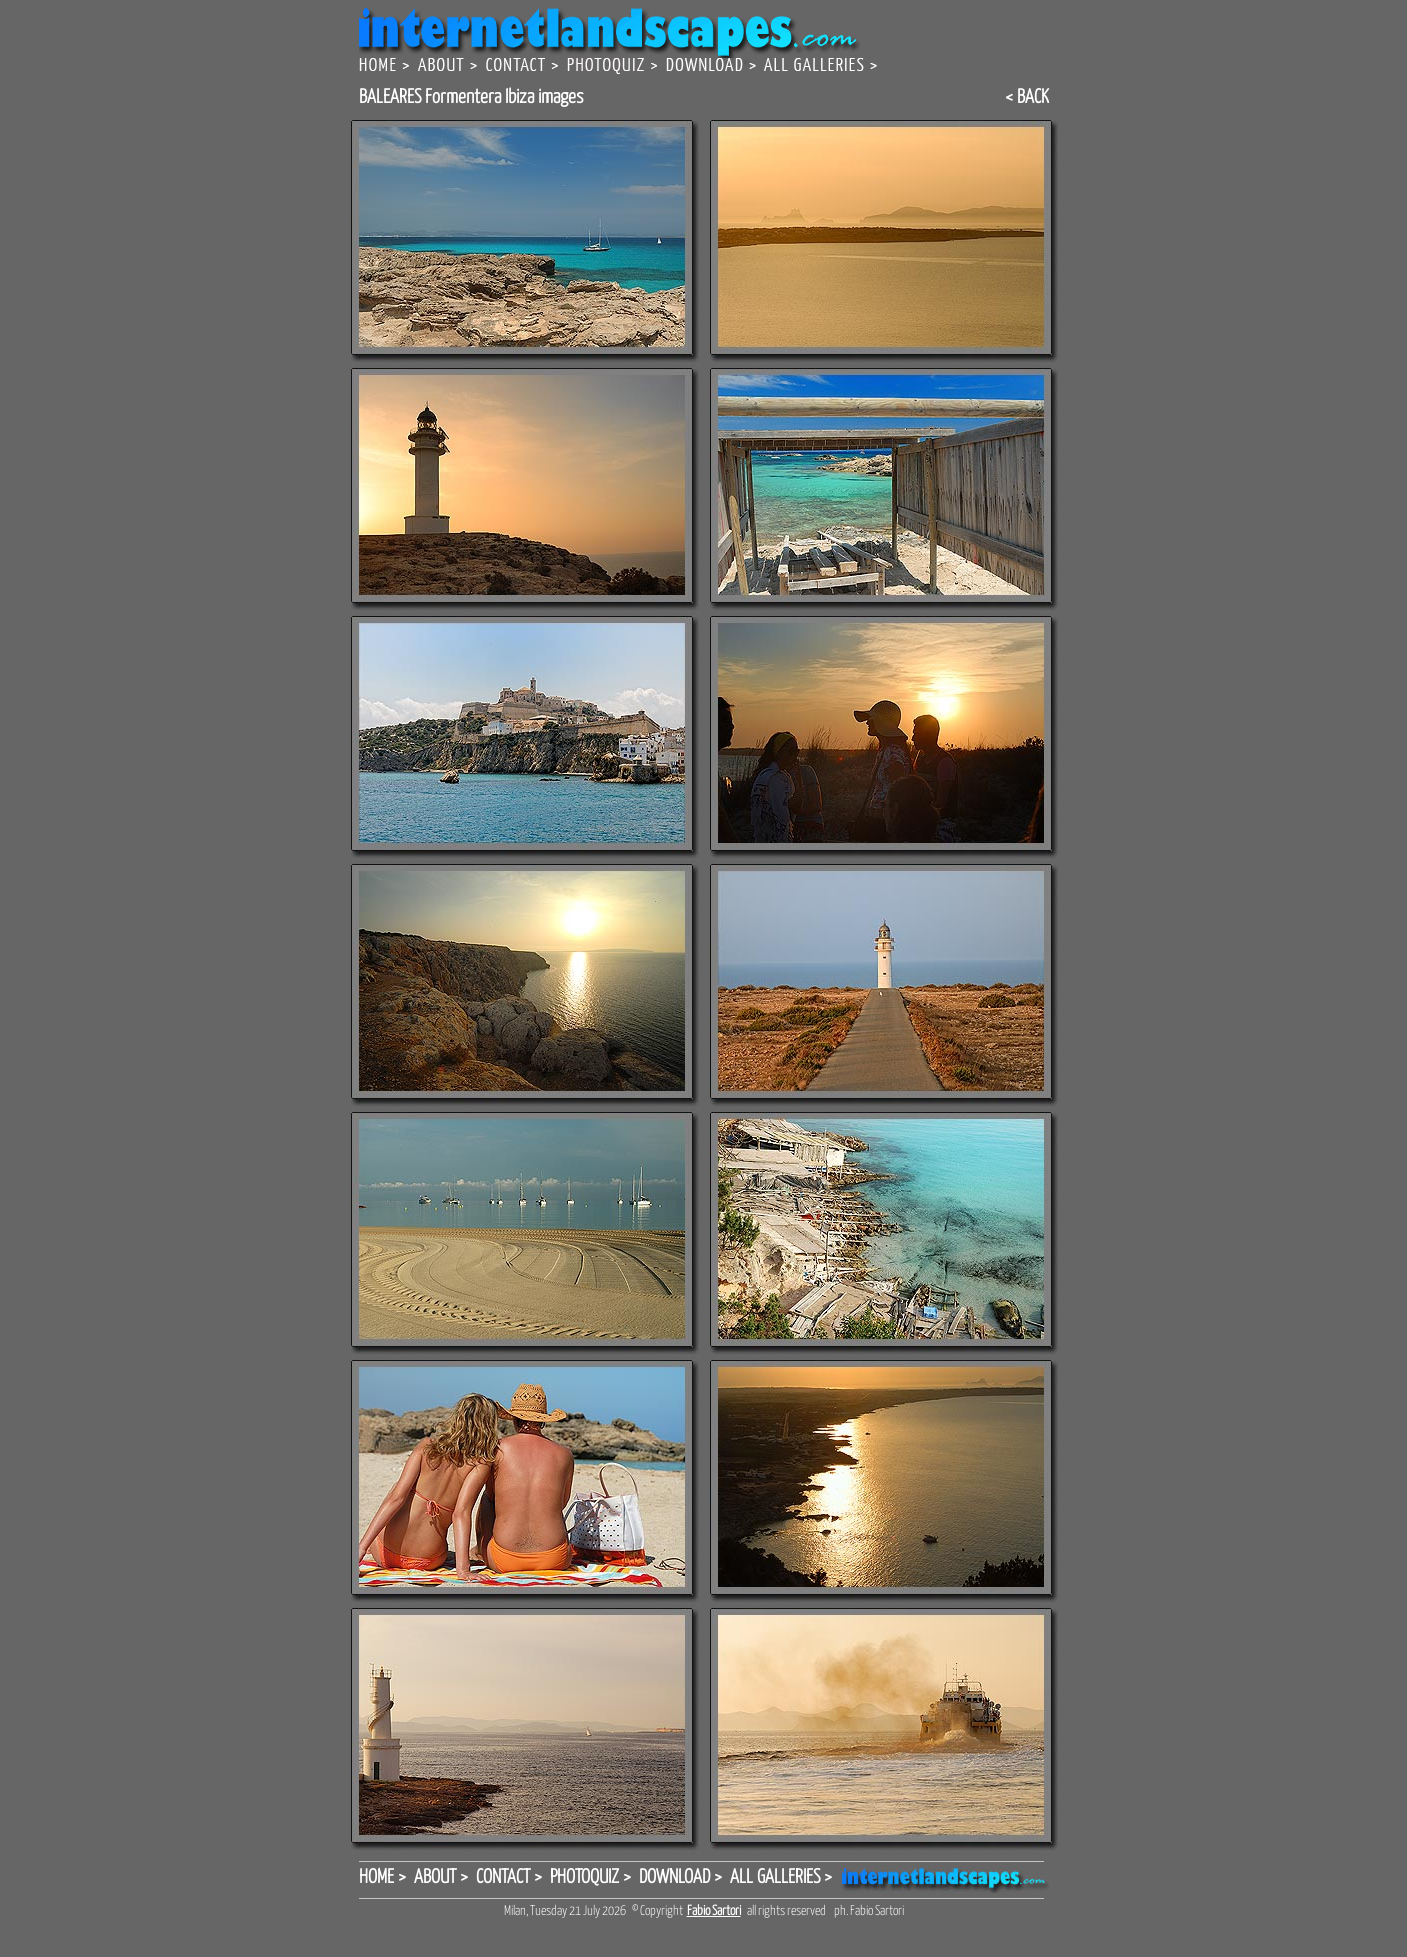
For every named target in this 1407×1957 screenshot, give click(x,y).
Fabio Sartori (714, 1911)
